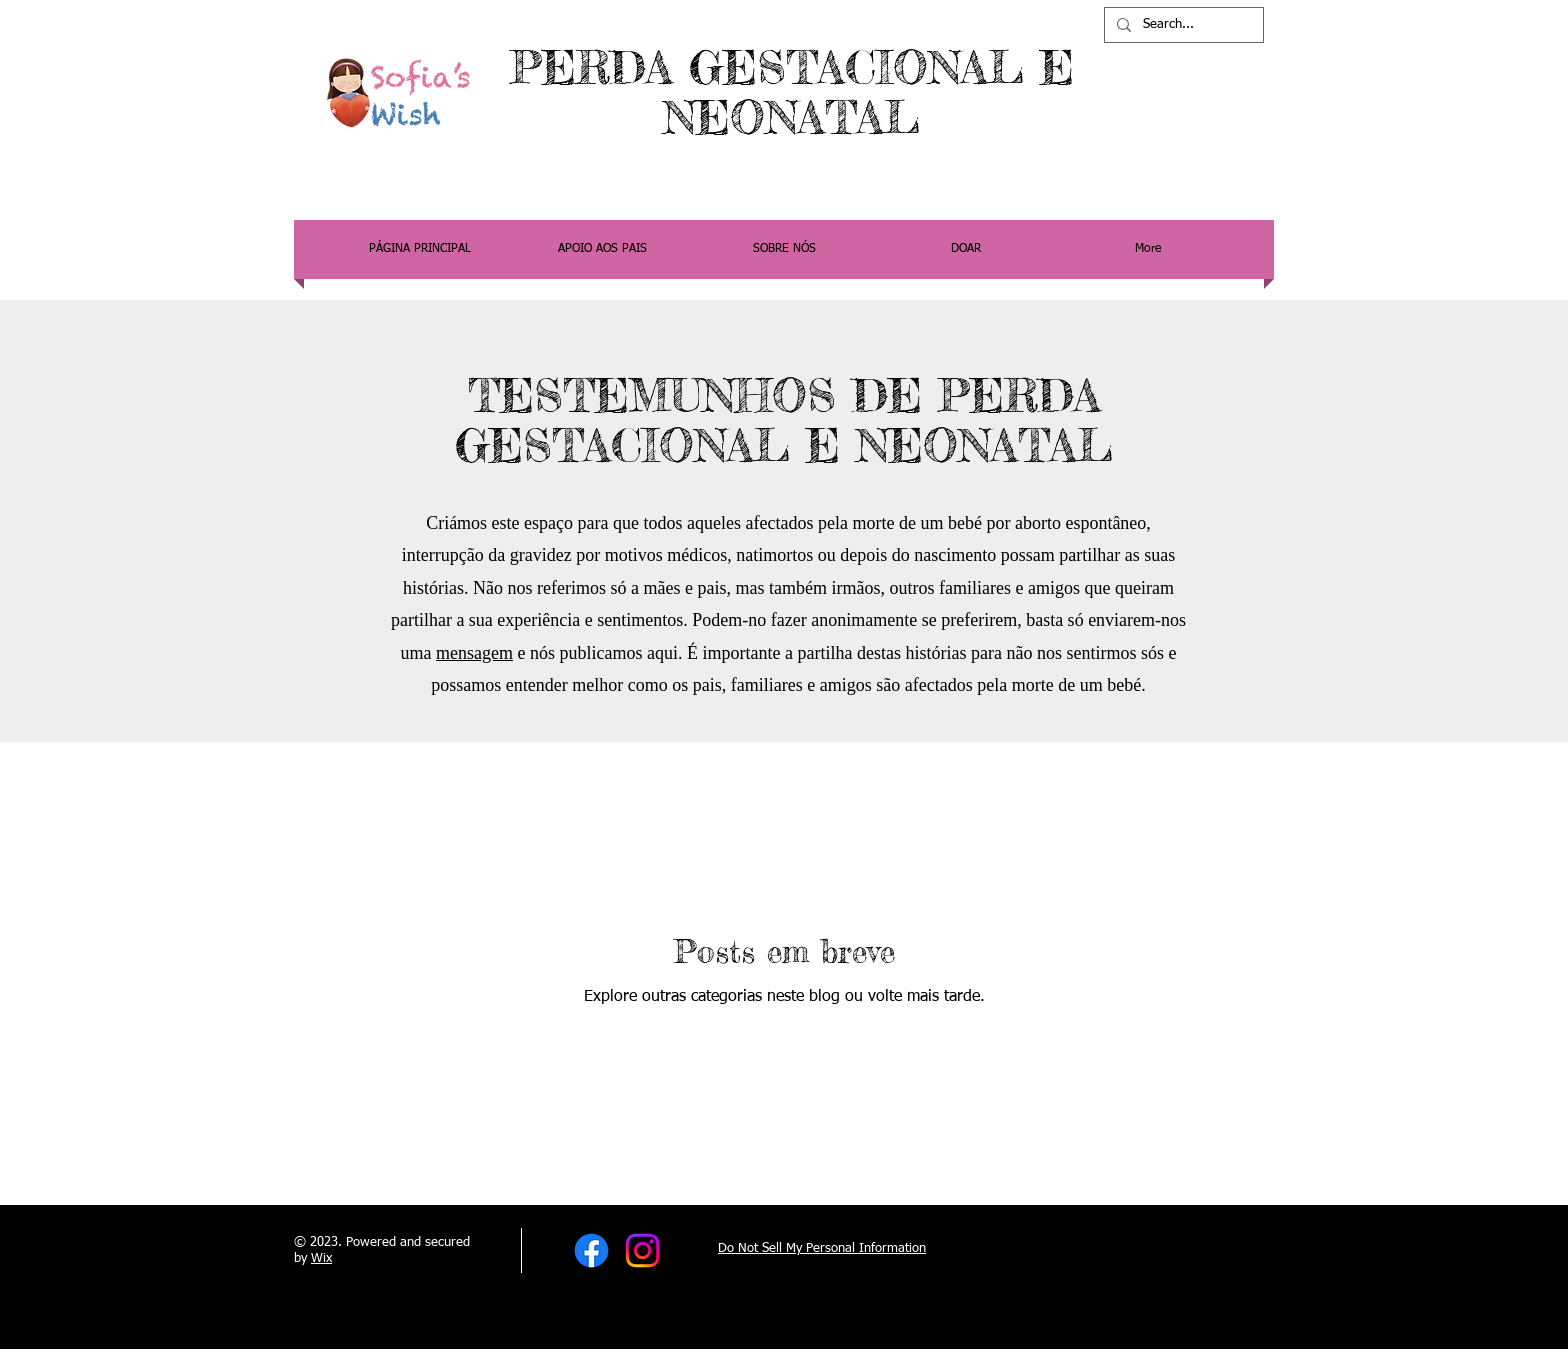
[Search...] (1182, 25)
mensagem (474, 653)
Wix (321, 1258)
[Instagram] (642, 1250)
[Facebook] (591, 1250)
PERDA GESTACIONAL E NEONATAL (792, 92)
